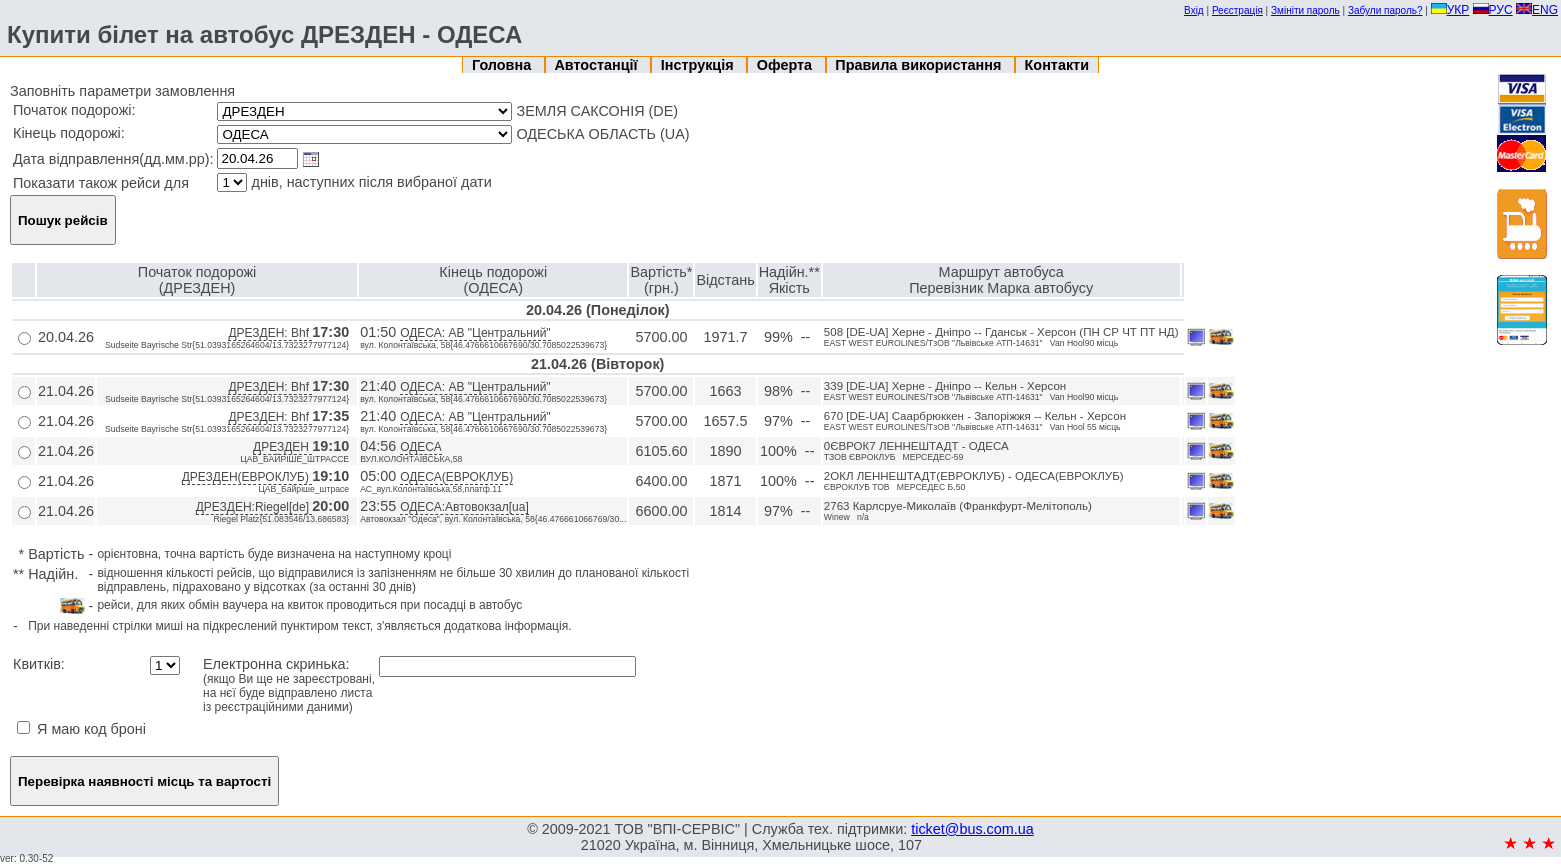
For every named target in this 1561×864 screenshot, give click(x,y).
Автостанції (597, 65)
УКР (1450, 10)
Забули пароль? (1385, 10)
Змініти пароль (1305, 10)
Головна (503, 65)
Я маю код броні (81, 729)
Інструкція (699, 65)
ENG (1537, 10)
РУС (1493, 10)
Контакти (1057, 65)
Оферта (786, 65)
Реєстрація (1237, 10)
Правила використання (920, 65)
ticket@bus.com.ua (972, 829)
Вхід (1194, 10)
